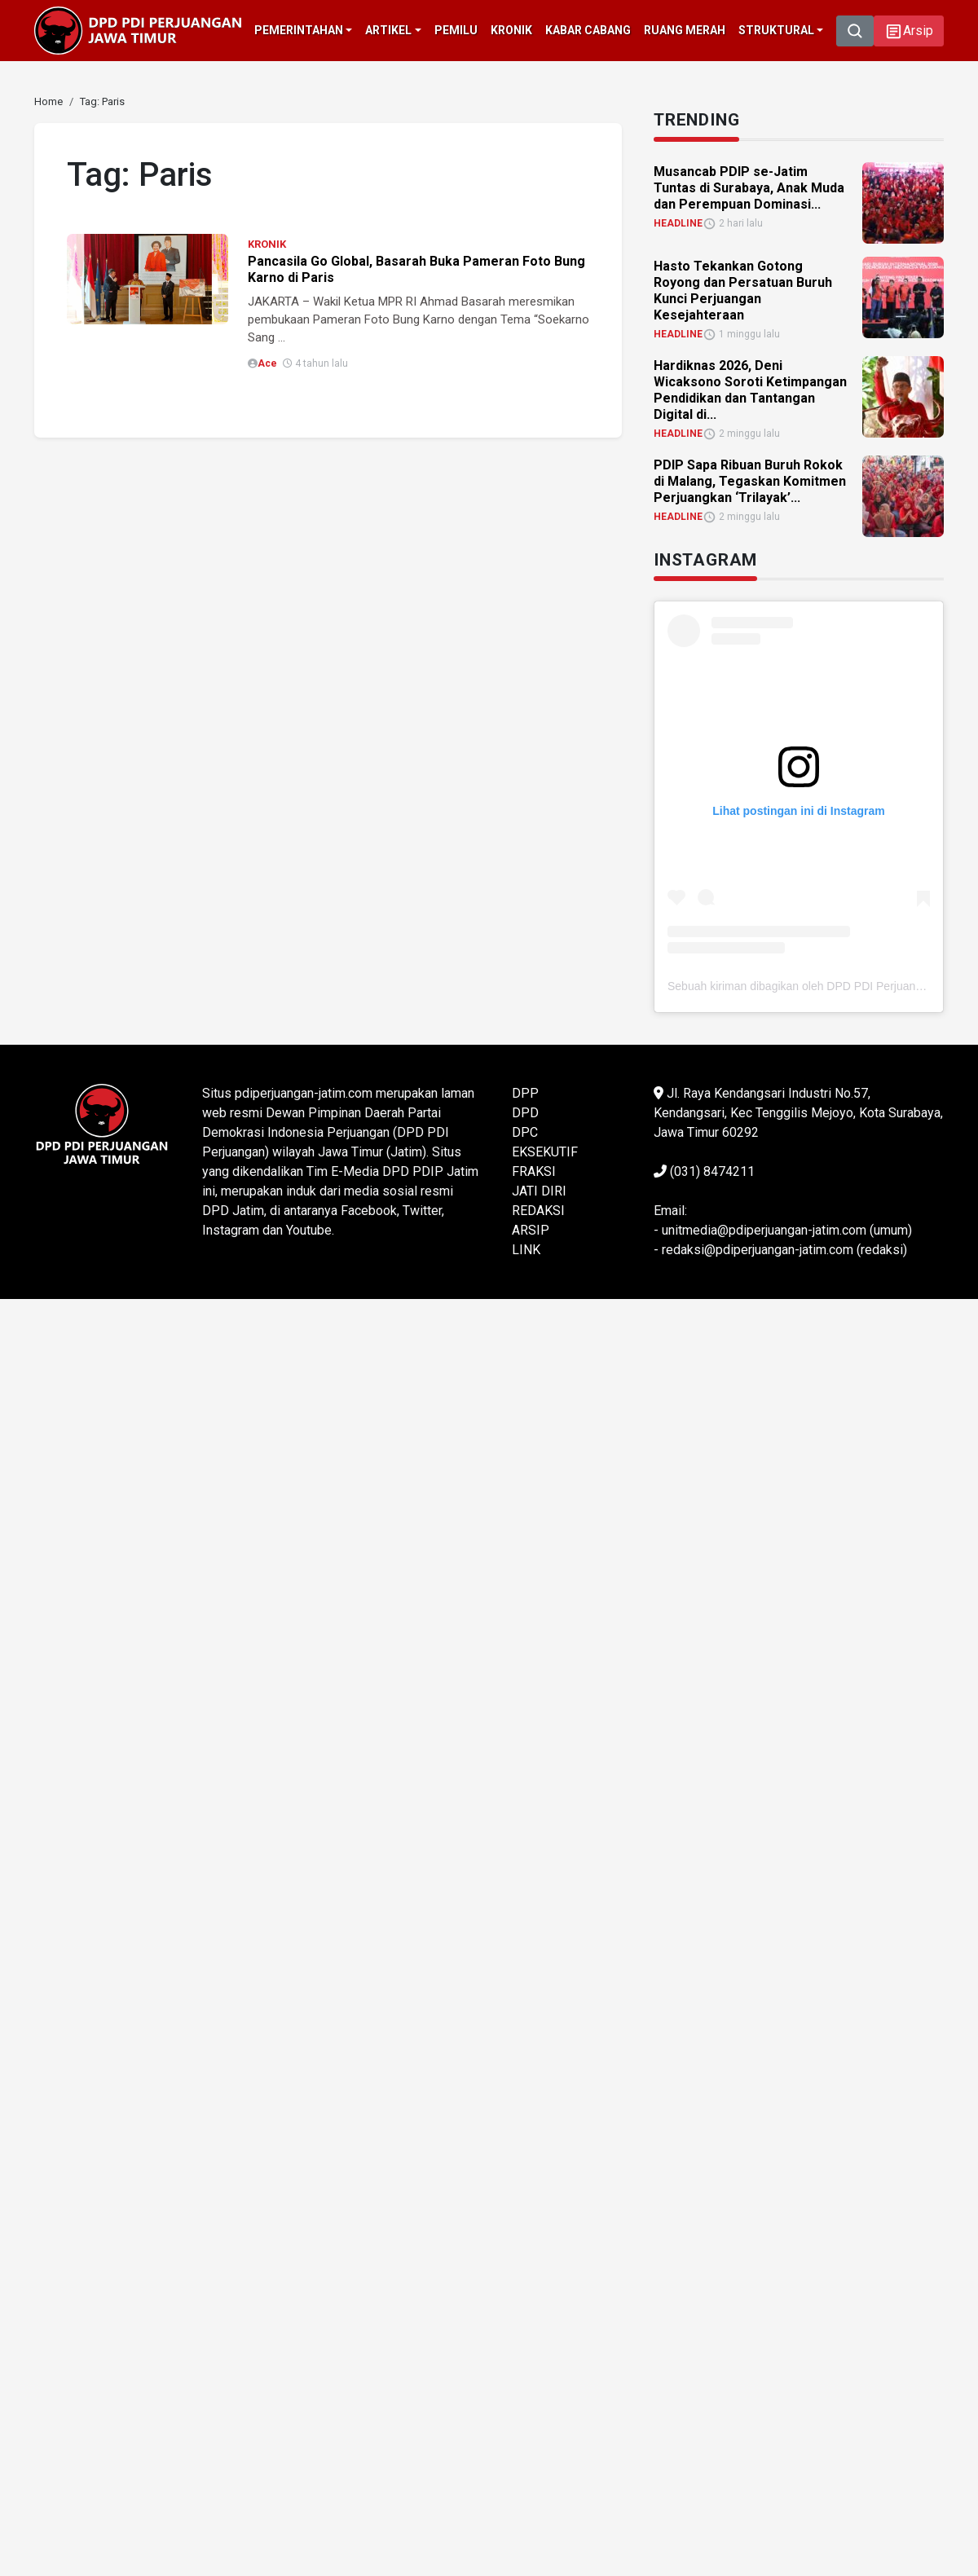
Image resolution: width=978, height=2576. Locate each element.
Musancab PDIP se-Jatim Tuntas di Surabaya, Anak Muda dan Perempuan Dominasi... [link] (749, 188)
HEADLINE (678, 223)
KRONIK (267, 244)
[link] (48, 101)
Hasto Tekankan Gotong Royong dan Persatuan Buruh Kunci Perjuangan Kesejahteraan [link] (743, 290)
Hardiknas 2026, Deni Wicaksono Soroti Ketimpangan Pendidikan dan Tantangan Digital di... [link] (750, 390)
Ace (267, 363)
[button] (909, 30)
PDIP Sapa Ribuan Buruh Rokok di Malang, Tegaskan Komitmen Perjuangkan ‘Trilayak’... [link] (750, 481)
